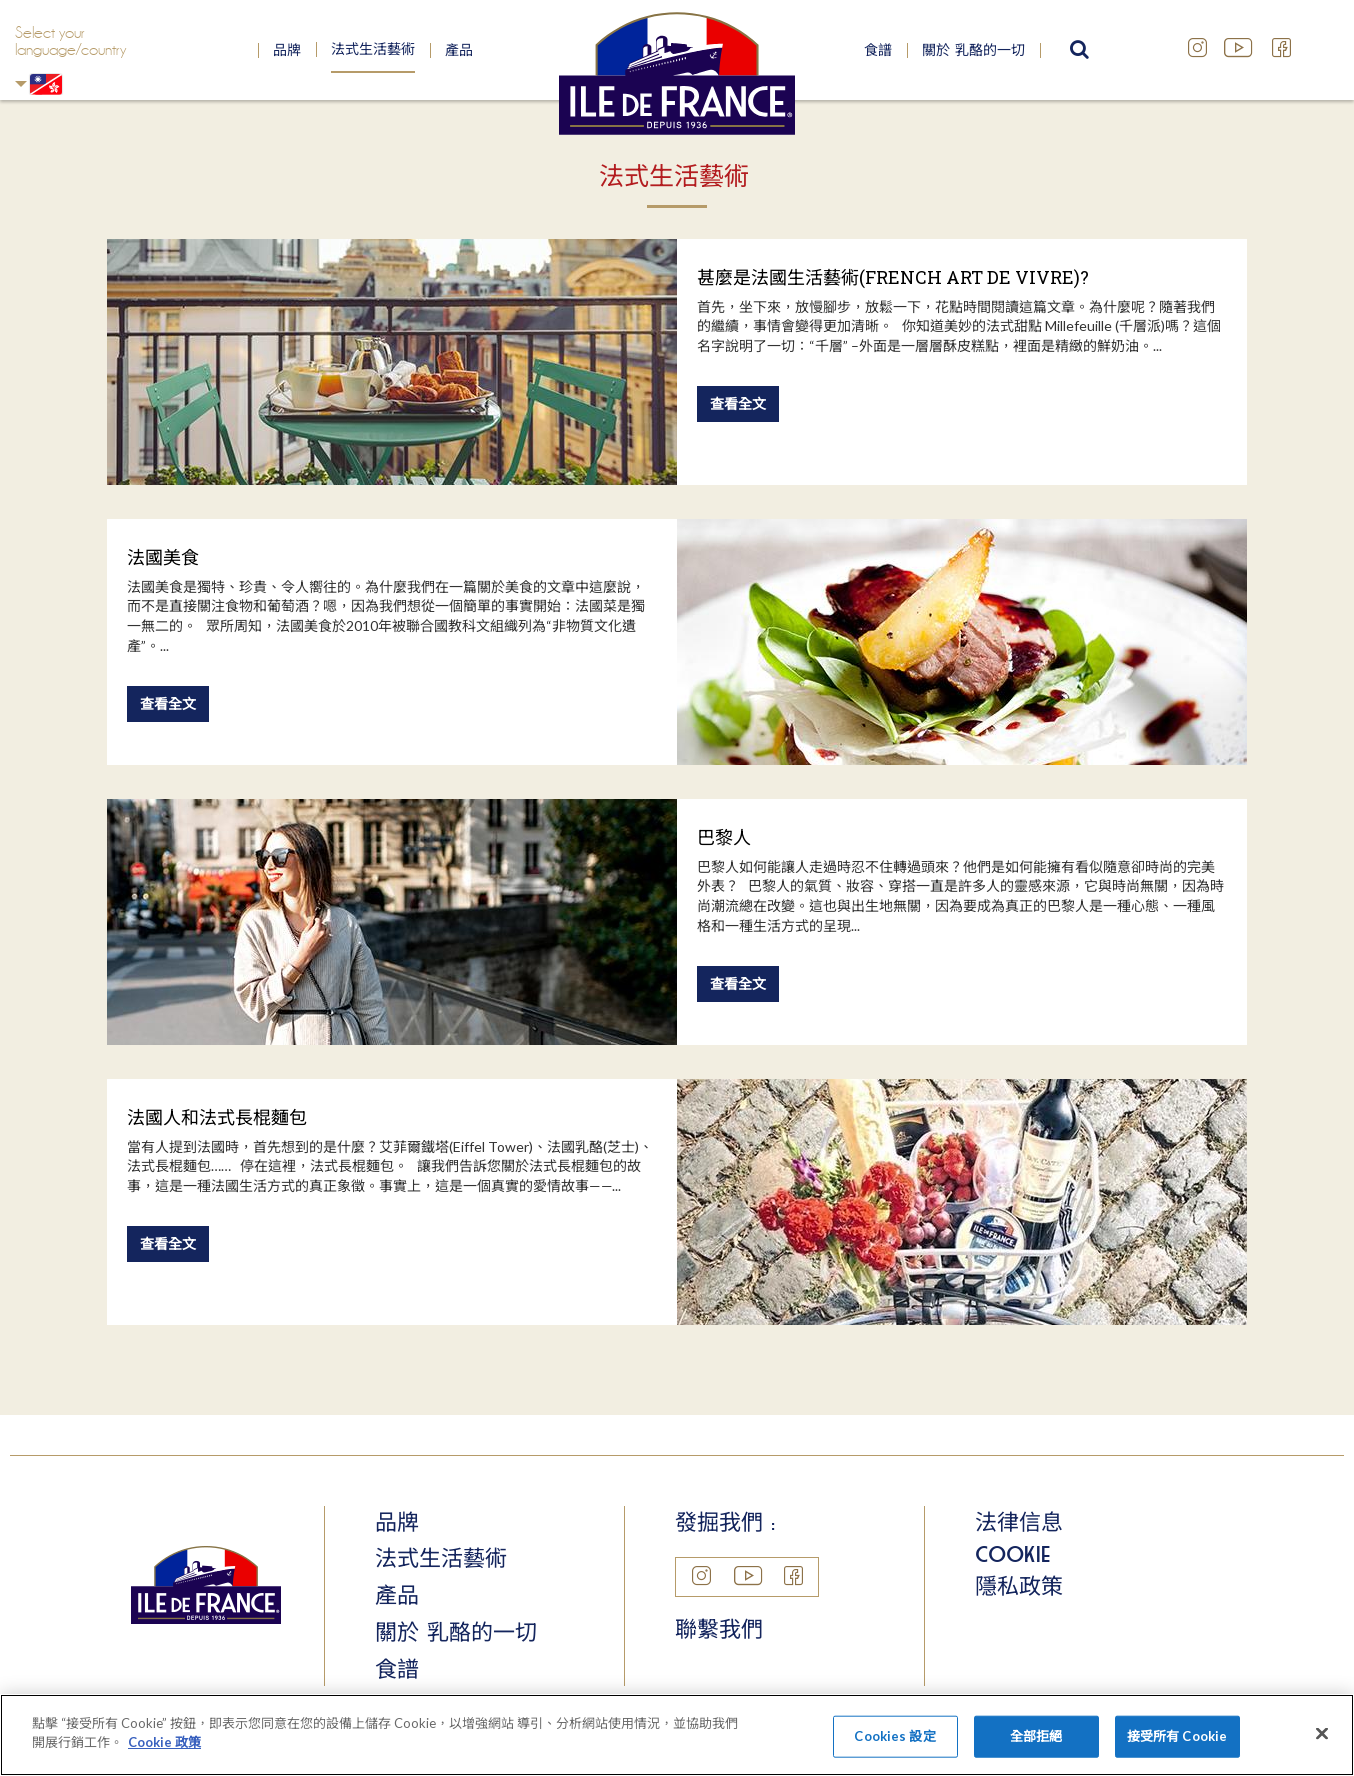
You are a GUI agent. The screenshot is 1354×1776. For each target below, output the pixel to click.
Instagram (1198, 48)
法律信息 (1019, 1522)
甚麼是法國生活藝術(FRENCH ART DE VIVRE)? (893, 277)
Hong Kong (21, 83)
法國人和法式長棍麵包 (217, 1117)
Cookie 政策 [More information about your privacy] (164, 1742)
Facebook (1282, 48)
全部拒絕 (1036, 1736)
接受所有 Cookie (1177, 1736)
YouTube (1240, 48)
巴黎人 (724, 837)
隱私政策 (1019, 1586)
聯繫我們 (719, 1629)
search (1077, 50)
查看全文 (738, 403)
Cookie (1012, 1554)
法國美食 (163, 557)
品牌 (287, 50)
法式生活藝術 (373, 49)
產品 (459, 50)
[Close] (1322, 1733)
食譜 (878, 50)
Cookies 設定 (894, 1736)
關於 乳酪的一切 (973, 50)
